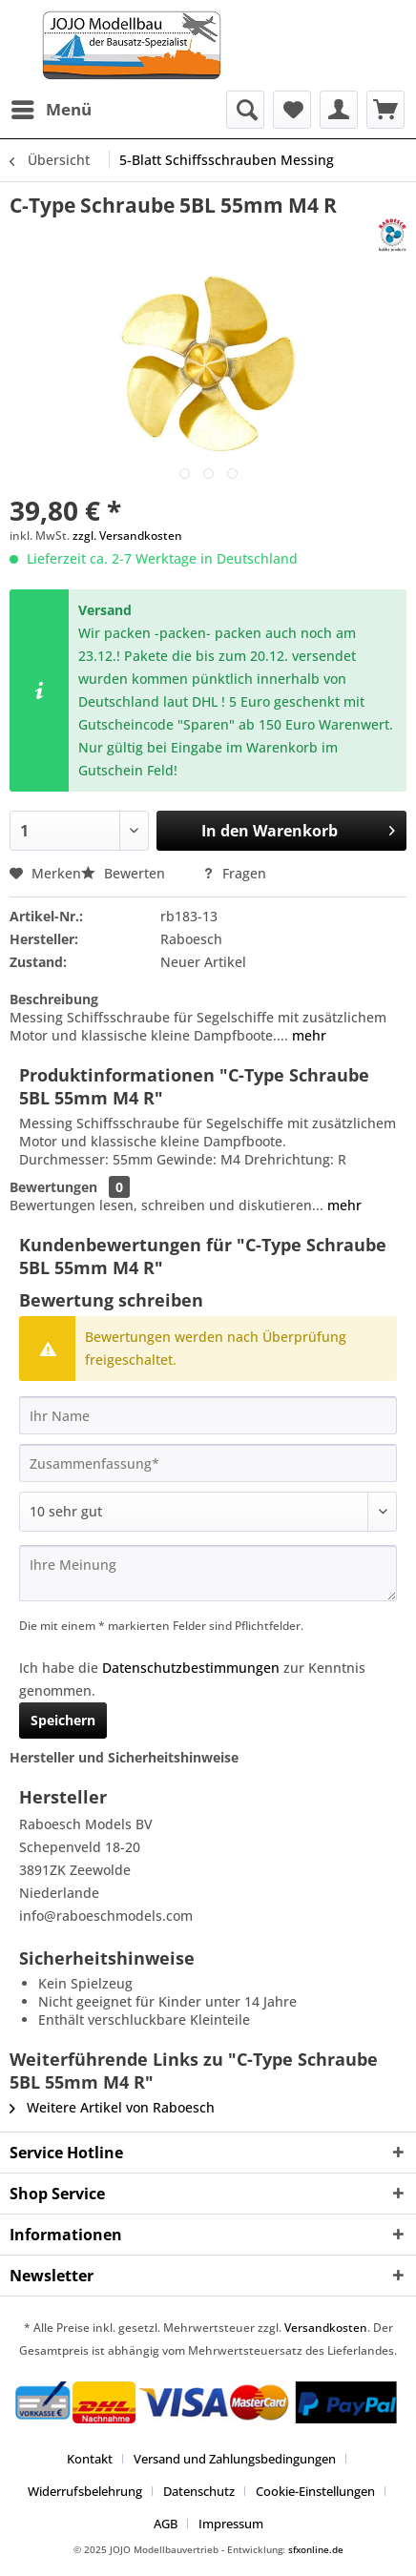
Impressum (230, 2523)
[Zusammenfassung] (208, 1463)
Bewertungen (53, 1187)
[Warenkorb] (385, 110)
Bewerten (125, 873)
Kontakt (90, 2458)
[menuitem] (50, 110)
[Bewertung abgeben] (208, 1512)
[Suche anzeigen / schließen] (245, 110)
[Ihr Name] (208, 1415)
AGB (165, 2523)
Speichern (63, 1720)
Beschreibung (54, 999)
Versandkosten (325, 2327)
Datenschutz (199, 2491)
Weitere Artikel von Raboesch (112, 2107)
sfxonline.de (315, 2549)
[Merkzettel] (292, 110)
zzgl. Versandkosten (127, 535)
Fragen (234, 873)
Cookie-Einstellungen (315, 2491)
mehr (307, 1035)
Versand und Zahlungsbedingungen (235, 2458)
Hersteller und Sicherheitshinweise (124, 1757)
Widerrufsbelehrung (85, 2491)
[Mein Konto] (339, 110)
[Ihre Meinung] (208, 1573)
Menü (51, 107)
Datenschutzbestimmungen (191, 1668)
